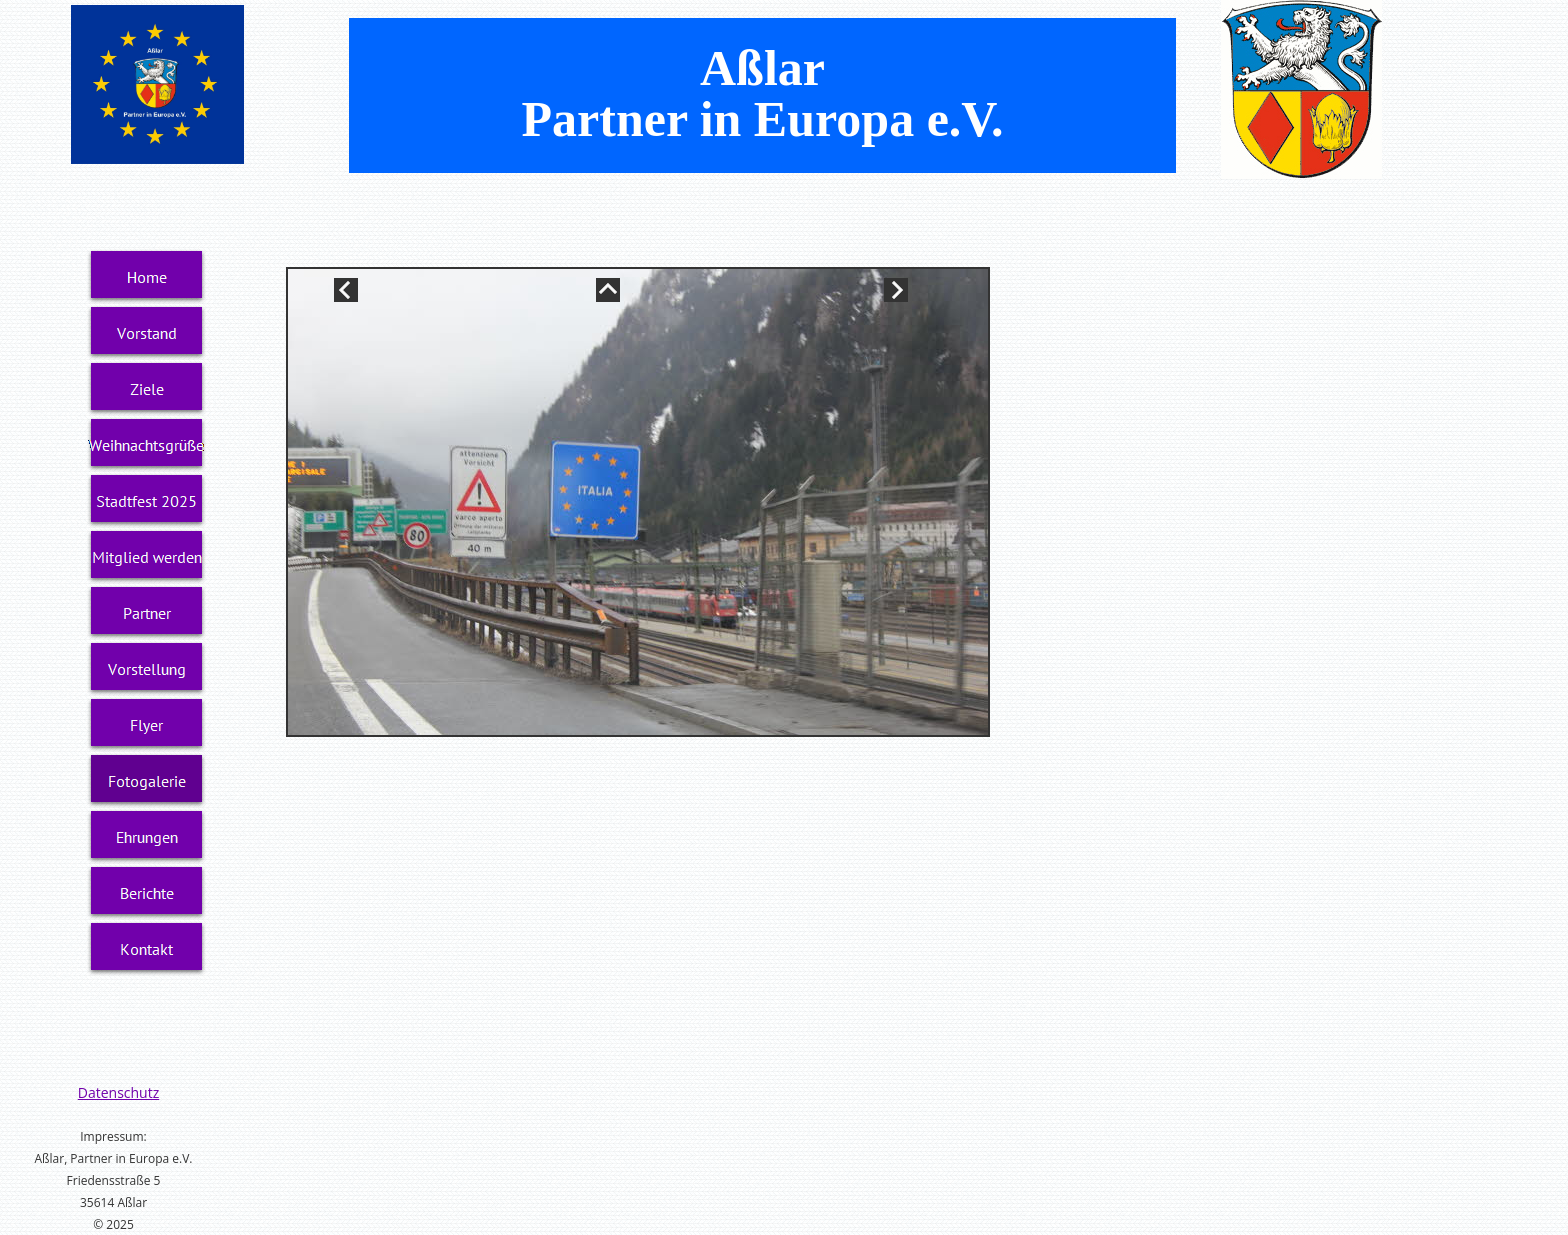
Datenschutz (118, 1092)
